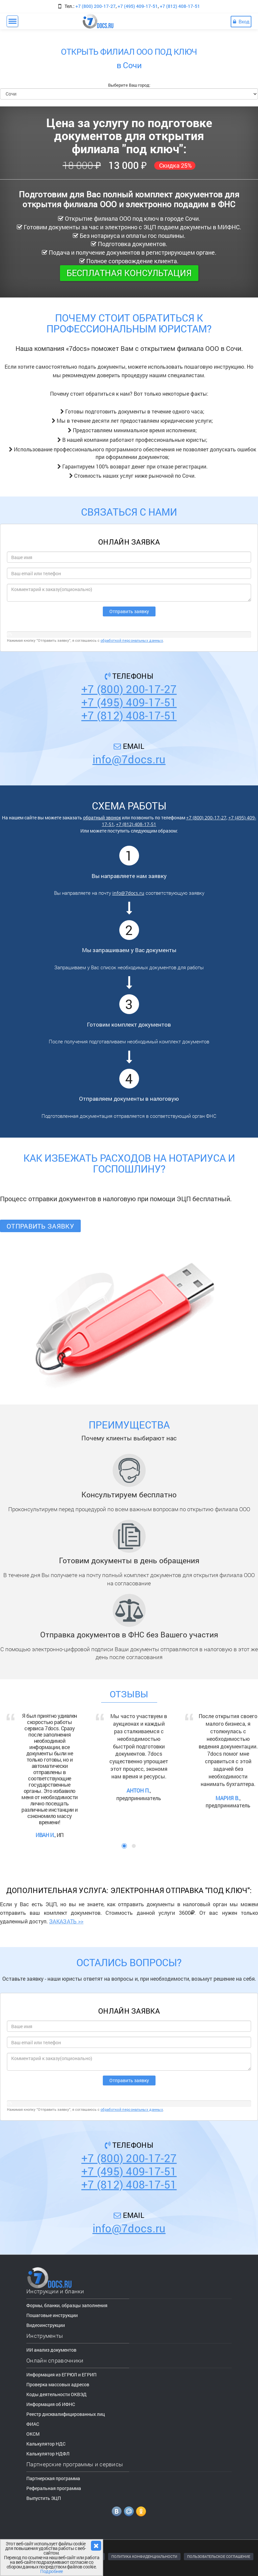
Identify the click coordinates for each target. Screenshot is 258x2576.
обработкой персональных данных (131, 640)
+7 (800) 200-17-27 (95, 6)
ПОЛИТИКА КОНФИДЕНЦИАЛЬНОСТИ (144, 2556)
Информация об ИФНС (50, 2404)
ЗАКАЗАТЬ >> (66, 1921)
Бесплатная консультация (129, 272)
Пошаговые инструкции (52, 2315)
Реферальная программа (53, 2488)
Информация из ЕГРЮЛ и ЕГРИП (61, 2374)
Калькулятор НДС (46, 2444)
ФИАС (32, 2424)
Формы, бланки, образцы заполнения (66, 2305)
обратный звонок (102, 817)
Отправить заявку (40, 1226)
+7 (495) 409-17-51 (138, 6)
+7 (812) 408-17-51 (180, 6)
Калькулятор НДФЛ (48, 2453)
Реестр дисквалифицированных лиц (65, 2414)
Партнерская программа (53, 2478)
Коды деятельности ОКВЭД (56, 2394)
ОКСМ (33, 2434)
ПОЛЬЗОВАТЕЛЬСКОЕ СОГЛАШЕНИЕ (218, 2556)
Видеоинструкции (45, 2325)
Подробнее (51, 2571)
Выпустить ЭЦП (43, 2498)
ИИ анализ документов (51, 2350)
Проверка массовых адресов (57, 2384)
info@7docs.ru (129, 759)
